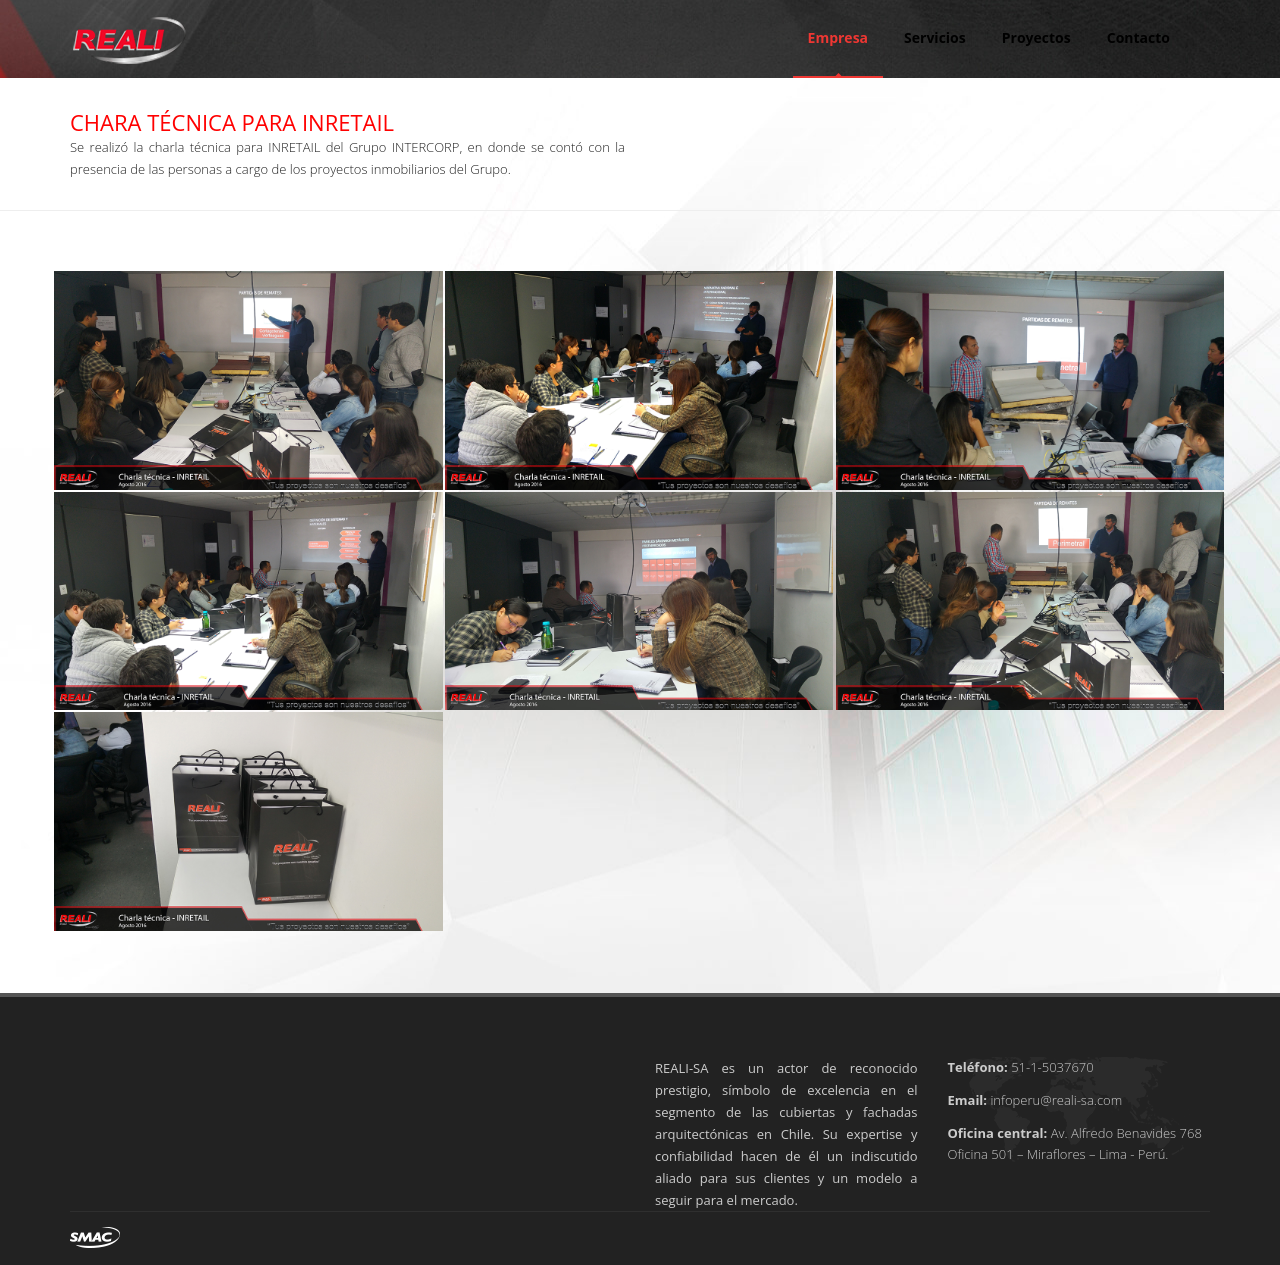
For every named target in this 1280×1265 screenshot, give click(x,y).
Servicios (935, 37)
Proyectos (1036, 37)
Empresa (838, 37)
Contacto (1138, 37)
